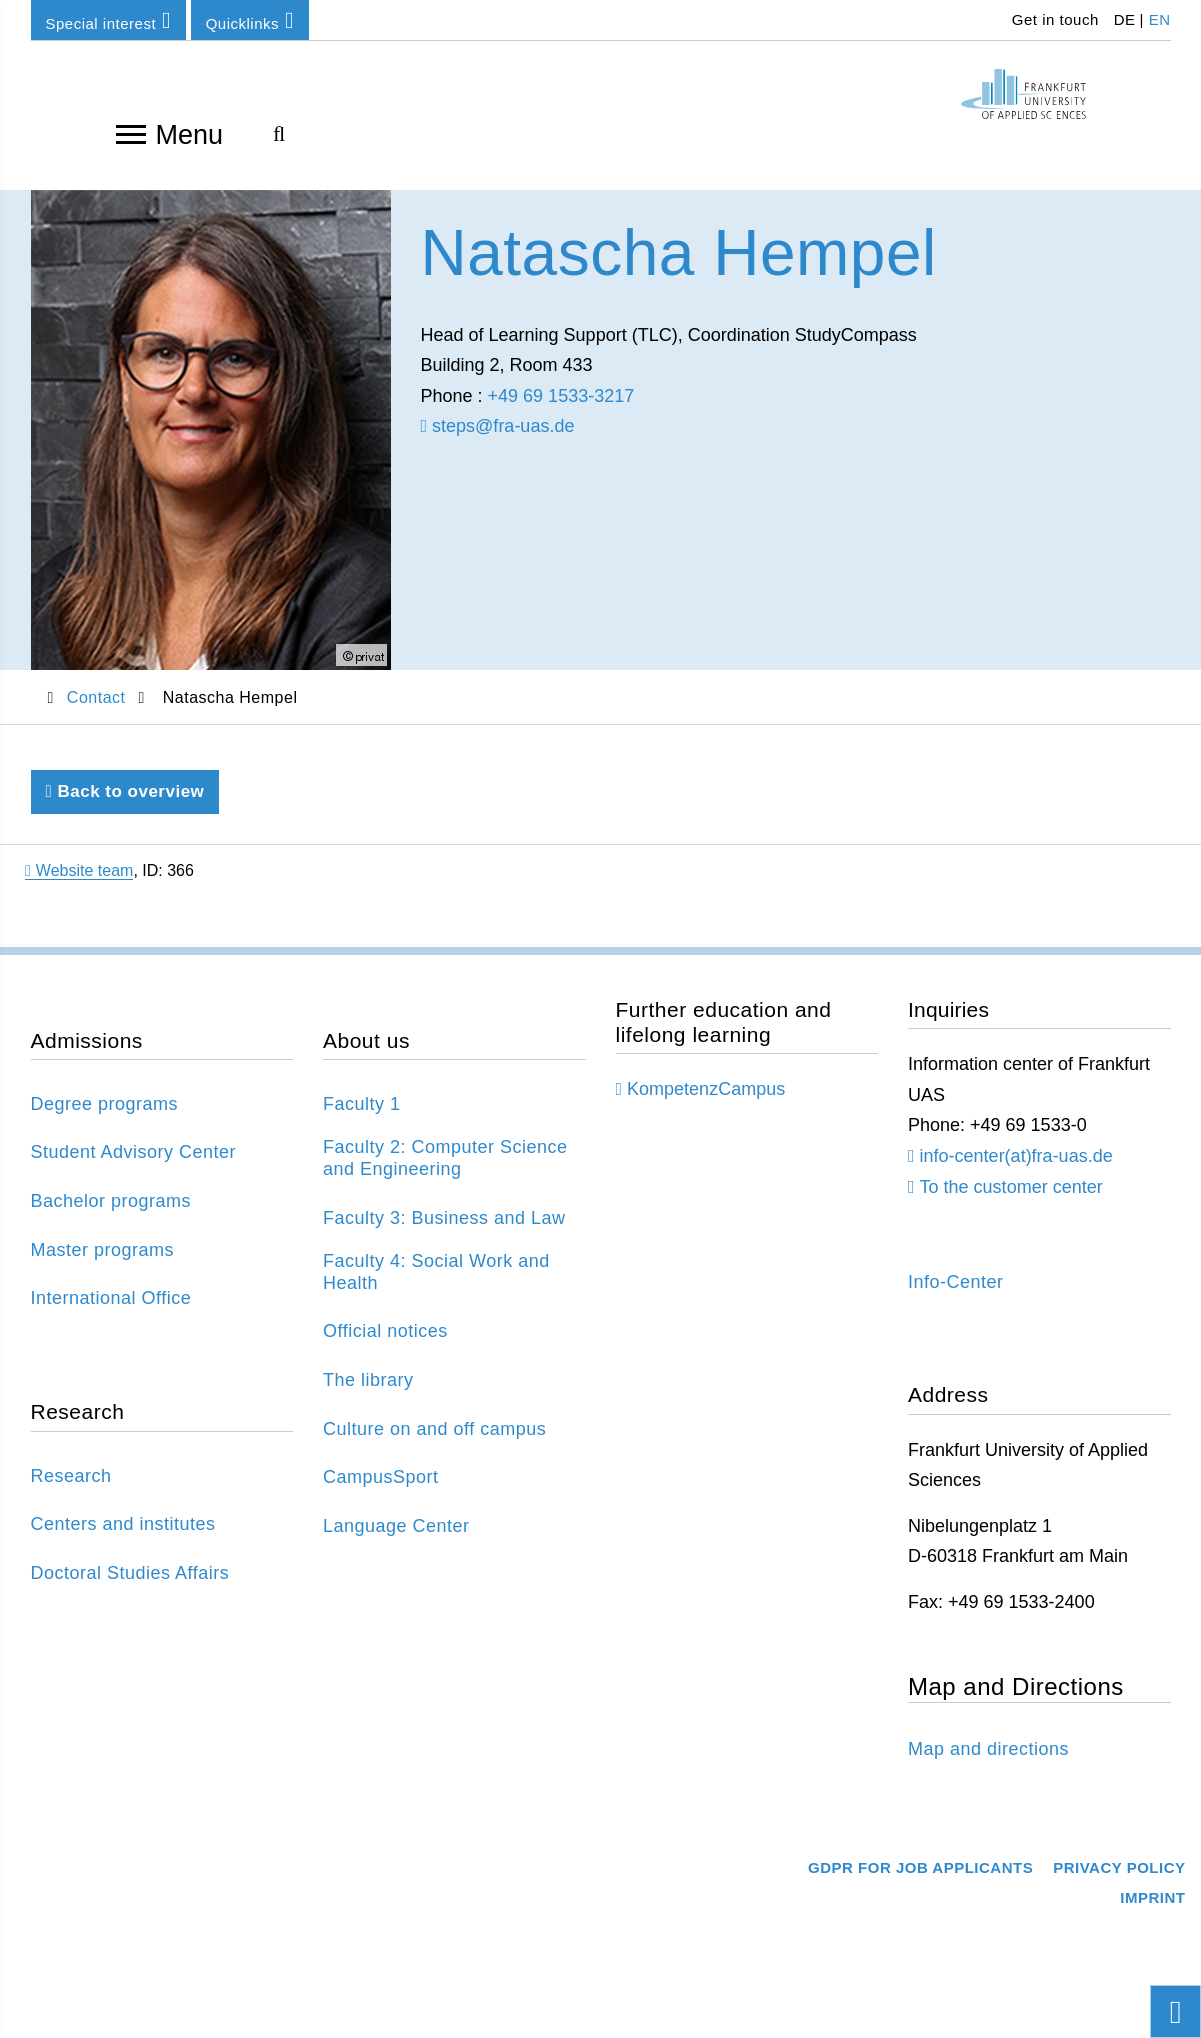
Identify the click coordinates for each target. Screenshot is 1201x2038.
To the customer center (1011, 1193)
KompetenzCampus (706, 1096)
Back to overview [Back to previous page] (125, 798)
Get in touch (1053, 19)
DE (1125, 19)
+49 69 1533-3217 (561, 402)
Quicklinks (250, 20)
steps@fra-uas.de (498, 433)
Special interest (108, 20)
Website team (79, 877)
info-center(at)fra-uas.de (1016, 1162)
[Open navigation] (131, 133)
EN (1160, 19)
